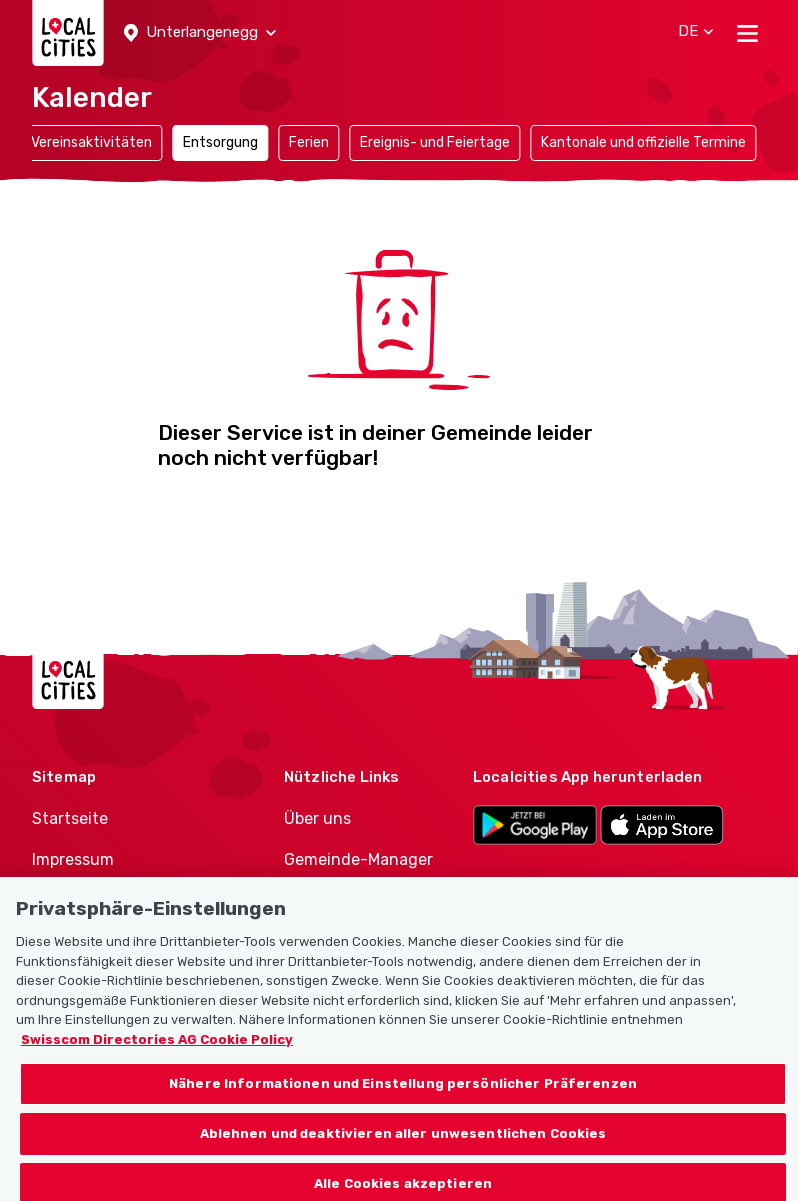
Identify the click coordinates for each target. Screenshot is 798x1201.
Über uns (317, 818)
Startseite (70, 818)
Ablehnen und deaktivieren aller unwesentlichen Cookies (403, 1142)
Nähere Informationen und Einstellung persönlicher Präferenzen (403, 1093)
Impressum (73, 859)
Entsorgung (220, 142)
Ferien (309, 142)
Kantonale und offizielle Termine (643, 142)
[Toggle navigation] (747, 33)
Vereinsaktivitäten (91, 142)
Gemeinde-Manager (358, 859)
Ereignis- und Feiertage (435, 142)
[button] (200, 33)
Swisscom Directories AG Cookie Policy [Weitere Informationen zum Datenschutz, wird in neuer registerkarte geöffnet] (157, 1048)
